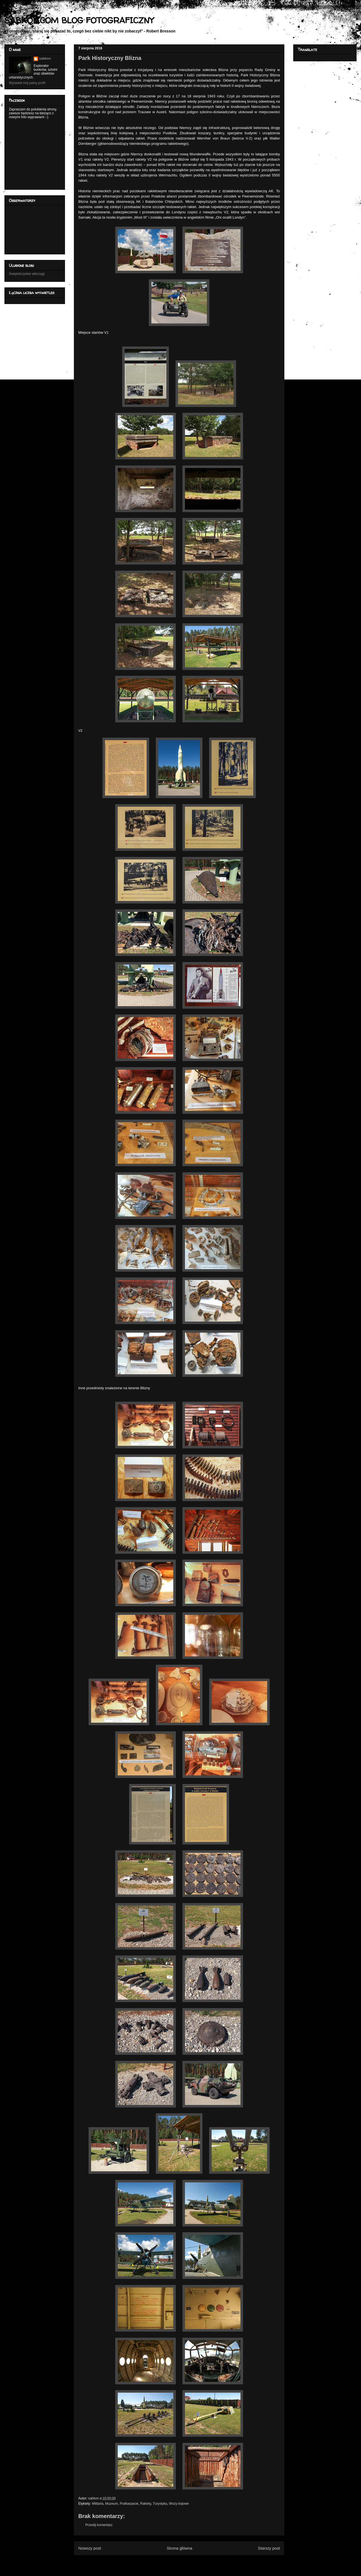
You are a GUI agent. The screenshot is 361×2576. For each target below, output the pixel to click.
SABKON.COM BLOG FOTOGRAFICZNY (79, 20)
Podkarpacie (129, 2504)
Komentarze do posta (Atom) (188, 2562)
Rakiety (145, 2504)
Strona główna (179, 2548)
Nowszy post (89, 2548)
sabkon (45, 58)
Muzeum (111, 2504)
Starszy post (269, 2548)
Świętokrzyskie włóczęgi (27, 274)
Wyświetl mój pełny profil (27, 83)
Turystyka (160, 2504)
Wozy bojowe (179, 2504)
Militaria (97, 2504)
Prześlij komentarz (98, 2525)
